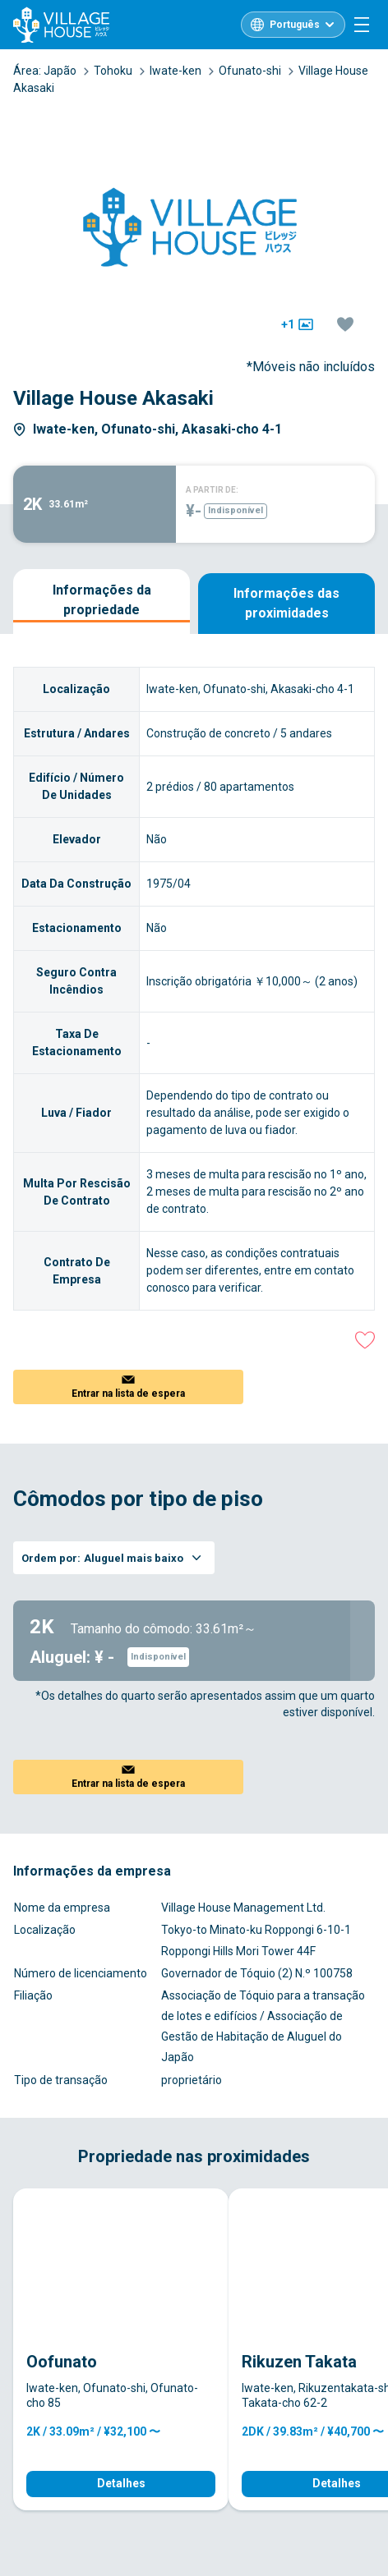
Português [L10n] (295, 24)
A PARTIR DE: (212, 489)
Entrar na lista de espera (128, 1393)
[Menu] (362, 24)
